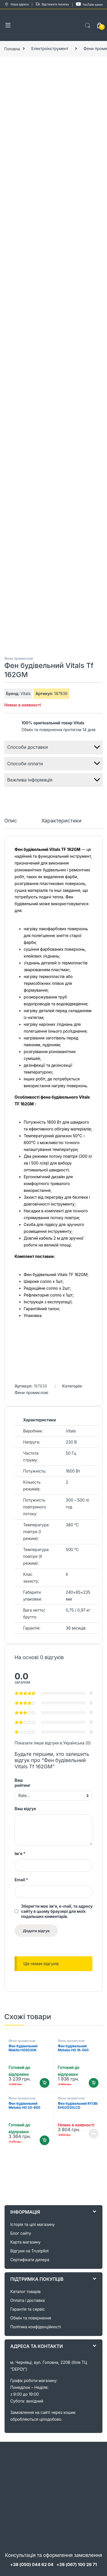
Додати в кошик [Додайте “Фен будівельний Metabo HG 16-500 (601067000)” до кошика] (93, 2083)
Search (87, 25)
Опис (10, 821)
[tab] (10, 823)
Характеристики (61, 821)
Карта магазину (25, 2242)
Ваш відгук (25, 1808)
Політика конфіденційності (35, 2326)
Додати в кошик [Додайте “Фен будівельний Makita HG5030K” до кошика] (44, 2083)
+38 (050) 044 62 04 (32, 2564)
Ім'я (20, 1853)
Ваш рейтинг (23, 1783)
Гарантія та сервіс (27, 2309)
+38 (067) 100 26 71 (76, 2564)
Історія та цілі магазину (32, 2224)
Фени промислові (18, 658)
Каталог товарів (25, 2291)
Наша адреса (16, 4)
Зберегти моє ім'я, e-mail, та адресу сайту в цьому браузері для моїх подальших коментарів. (57, 1911)
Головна (12, 48)
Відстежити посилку (52, 4)
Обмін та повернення (30, 2317)
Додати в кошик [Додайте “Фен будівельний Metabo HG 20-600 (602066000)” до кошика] (44, 2140)
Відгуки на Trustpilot (29, 2250)
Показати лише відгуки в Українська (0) (53, 1742)
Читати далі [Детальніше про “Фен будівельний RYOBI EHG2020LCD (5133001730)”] (93, 2133)
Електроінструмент (49, 48)
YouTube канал (89, 4)
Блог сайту (20, 2233)
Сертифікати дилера (29, 2259)
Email (21, 1879)
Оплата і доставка (27, 2300)
